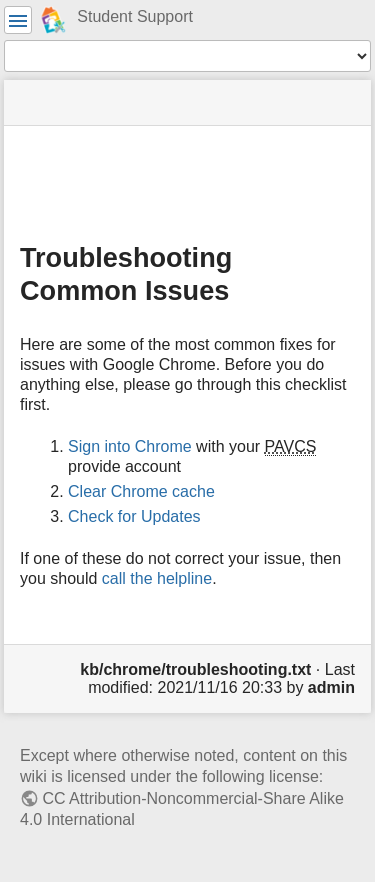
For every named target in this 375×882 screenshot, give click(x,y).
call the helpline (157, 578)
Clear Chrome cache (141, 491)
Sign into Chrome (130, 446)
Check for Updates (134, 516)
